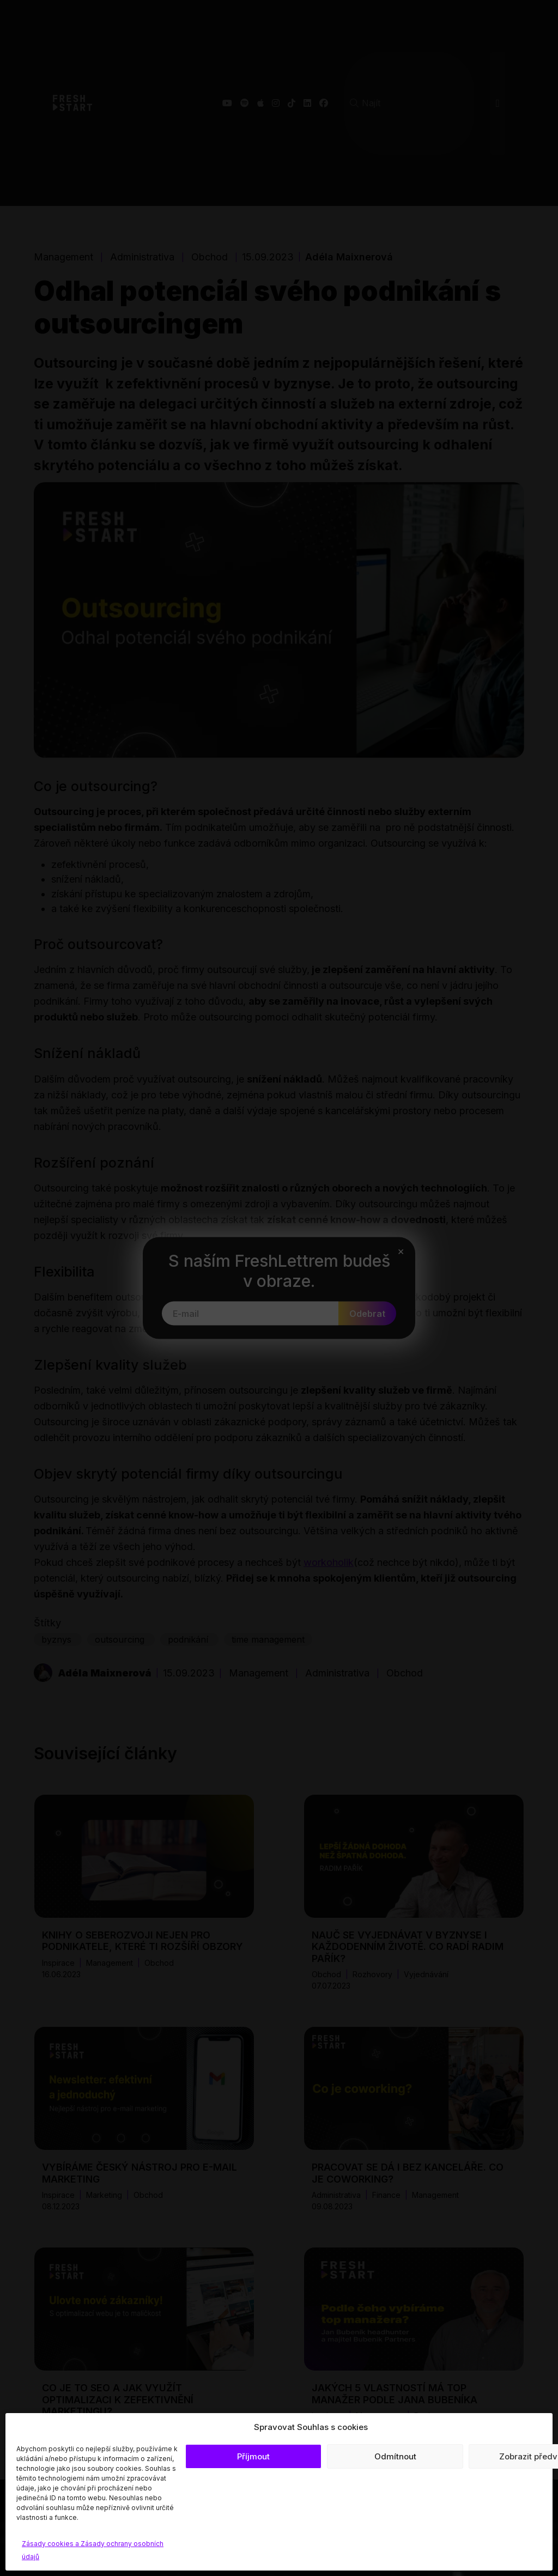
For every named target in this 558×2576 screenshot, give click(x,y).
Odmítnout (395, 2456)
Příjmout (253, 2456)
